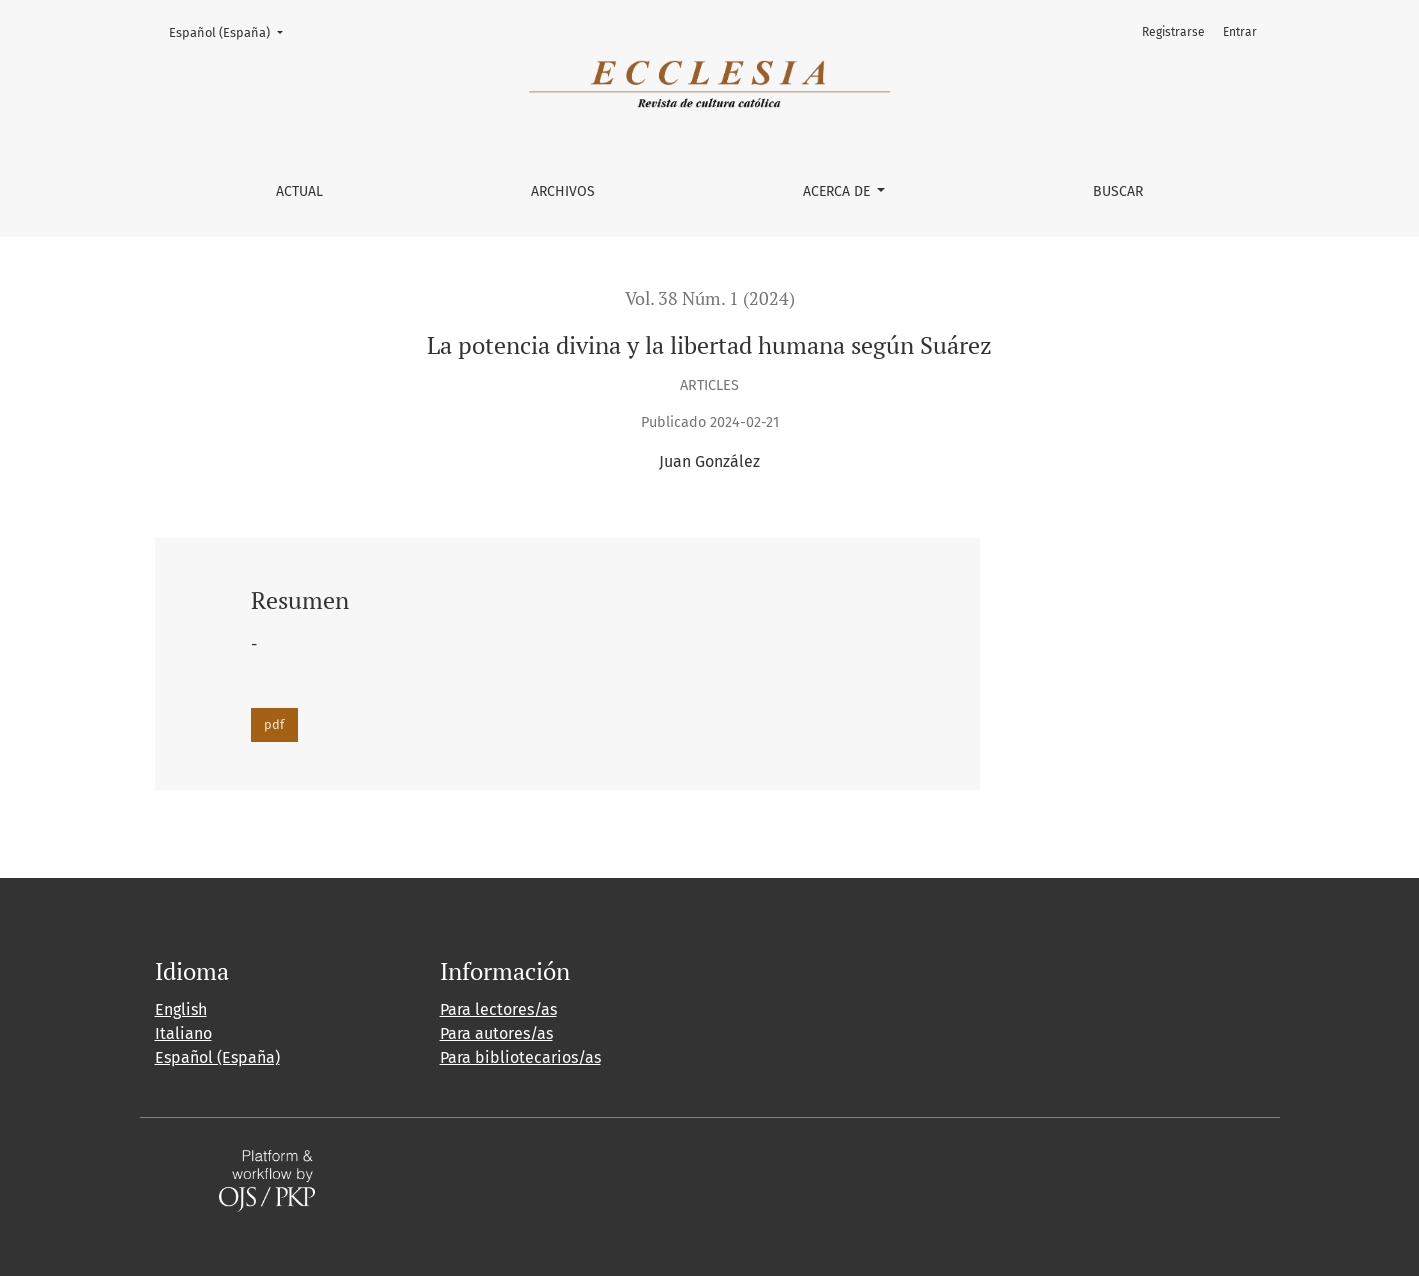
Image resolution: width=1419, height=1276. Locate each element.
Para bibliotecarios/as (520, 1057)
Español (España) (232, 31)
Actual (299, 191)
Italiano (183, 1033)
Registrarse (1173, 32)
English (181, 1009)
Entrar (1240, 32)
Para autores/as (496, 1033)
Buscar (1118, 191)
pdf (274, 724)
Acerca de (838, 191)
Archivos (563, 191)
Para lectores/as (498, 1009)
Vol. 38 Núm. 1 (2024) (710, 298)
